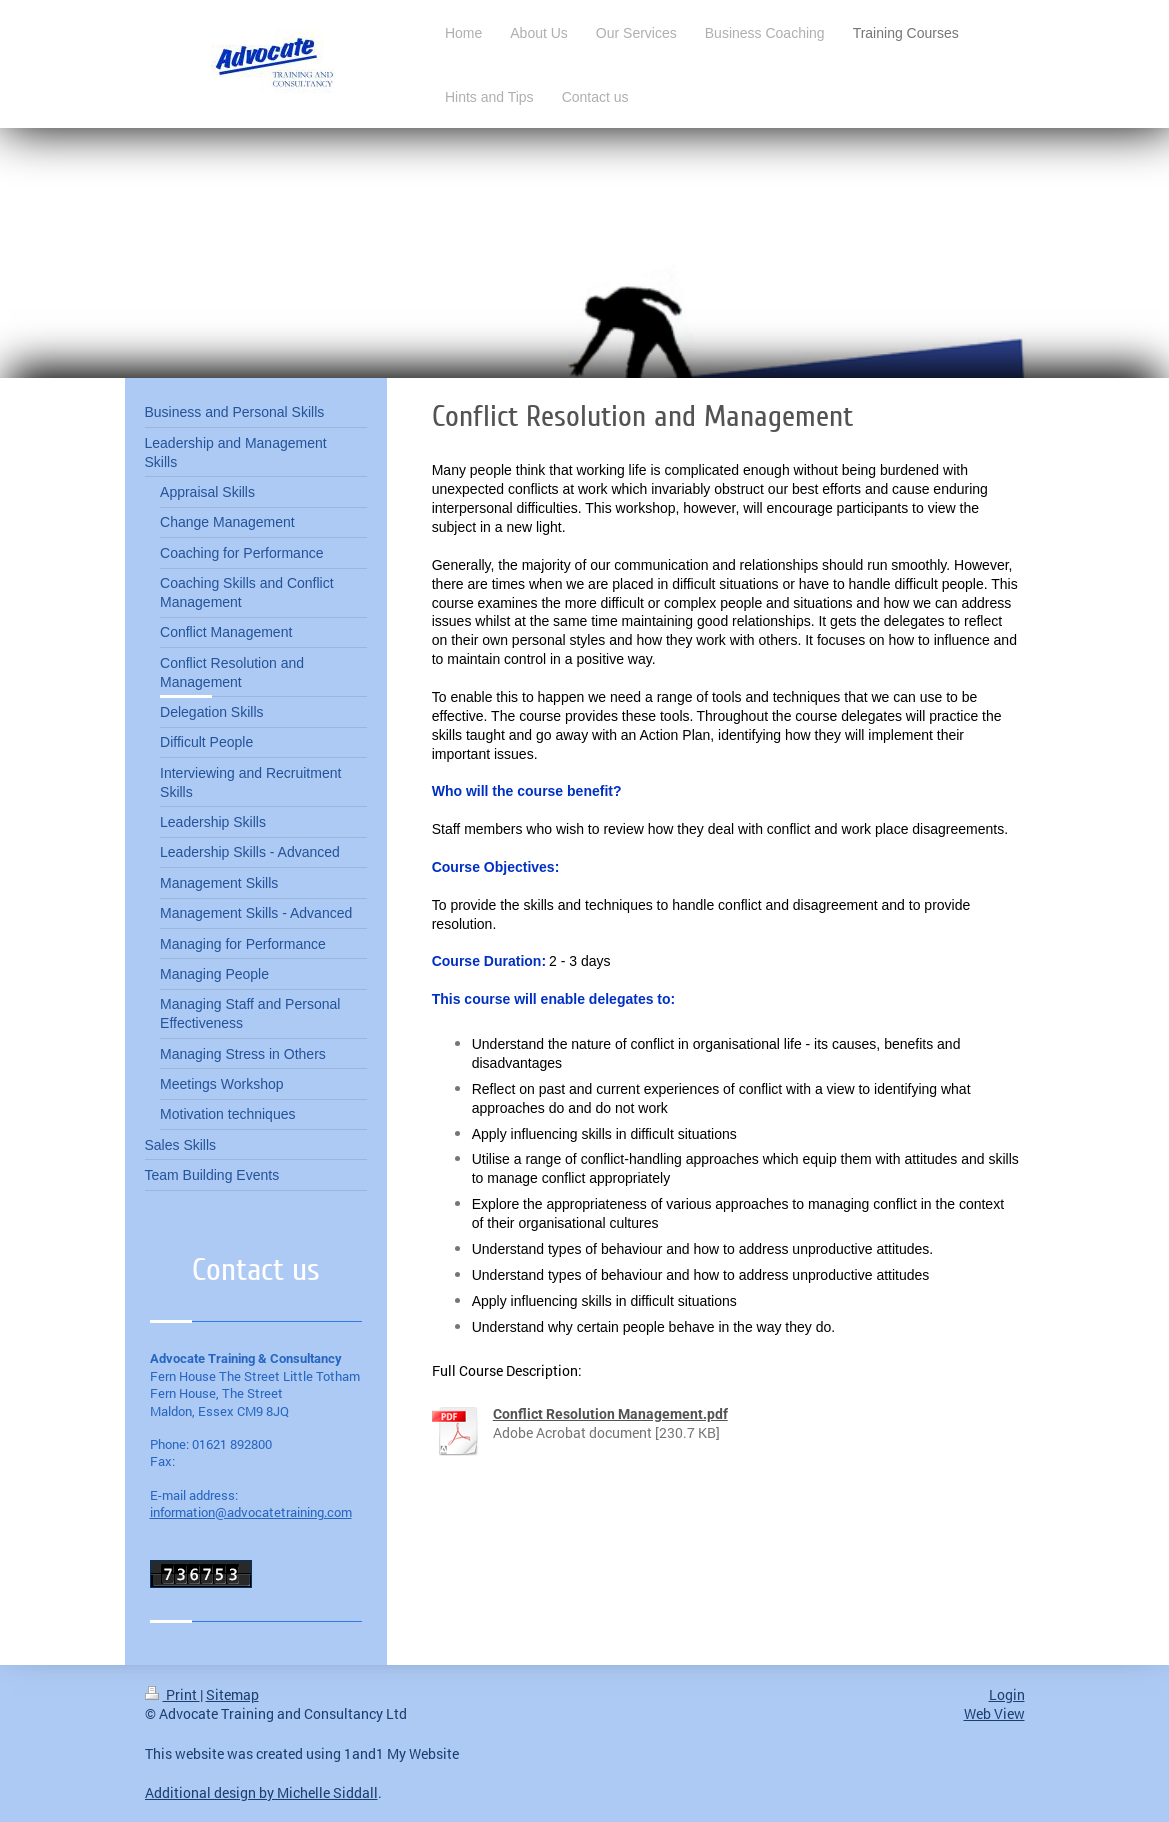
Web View (994, 1713)
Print (172, 1694)
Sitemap (232, 1694)
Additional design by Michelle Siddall (261, 1792)
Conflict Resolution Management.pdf (610, 1414)
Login (1007, 1694)
